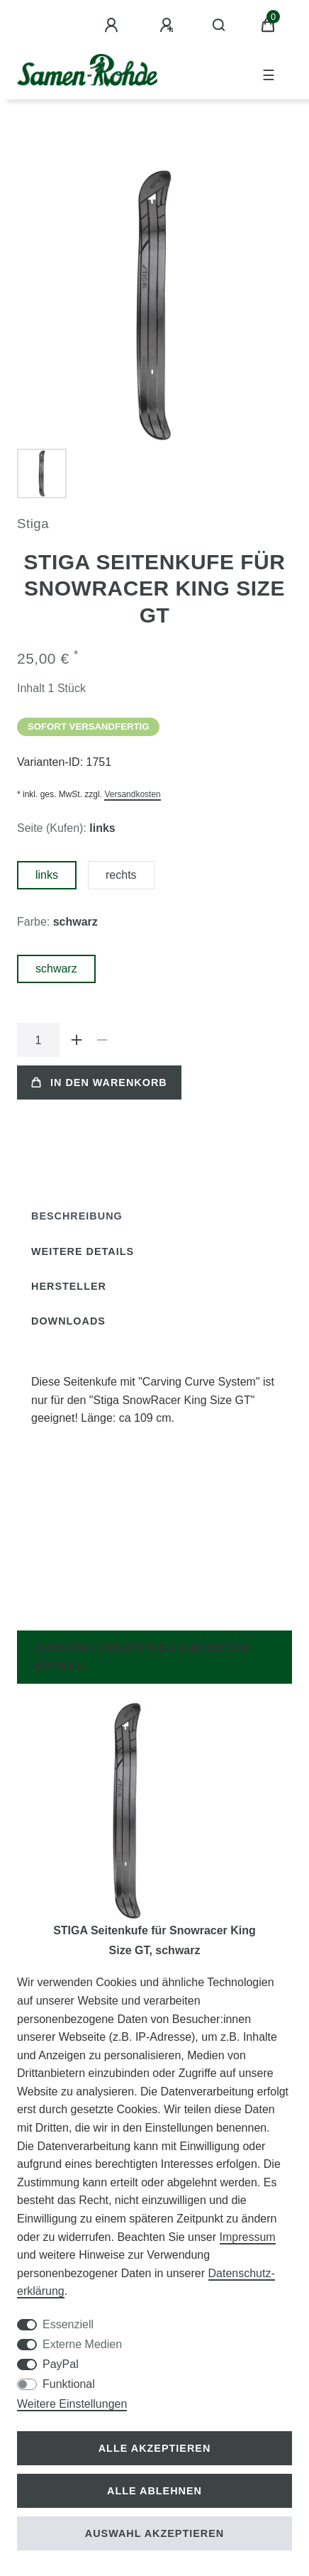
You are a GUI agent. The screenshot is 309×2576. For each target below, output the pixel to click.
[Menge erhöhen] (76, 1040)
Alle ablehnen (154, 2490)
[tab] (77, 1216)
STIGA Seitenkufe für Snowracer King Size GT (154, 1940)
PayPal (61, 2364)
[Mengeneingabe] (38, 1040)
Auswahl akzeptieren (155, 2533)
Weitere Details (82, 1251)
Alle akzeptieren (155, 2448)
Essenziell (68, 2324)
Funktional (69, 2384)
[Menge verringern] (102, 1040)
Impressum (248, 2237)
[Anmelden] (113, 25)
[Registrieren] (168, 25)
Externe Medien (82, 2344)
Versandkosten (132, 794)
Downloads (68, 1321)
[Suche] (219, 25)
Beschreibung (77, 1216)
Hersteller (68, 1286)
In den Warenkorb (99, 1082)
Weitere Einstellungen (72, 2404)
